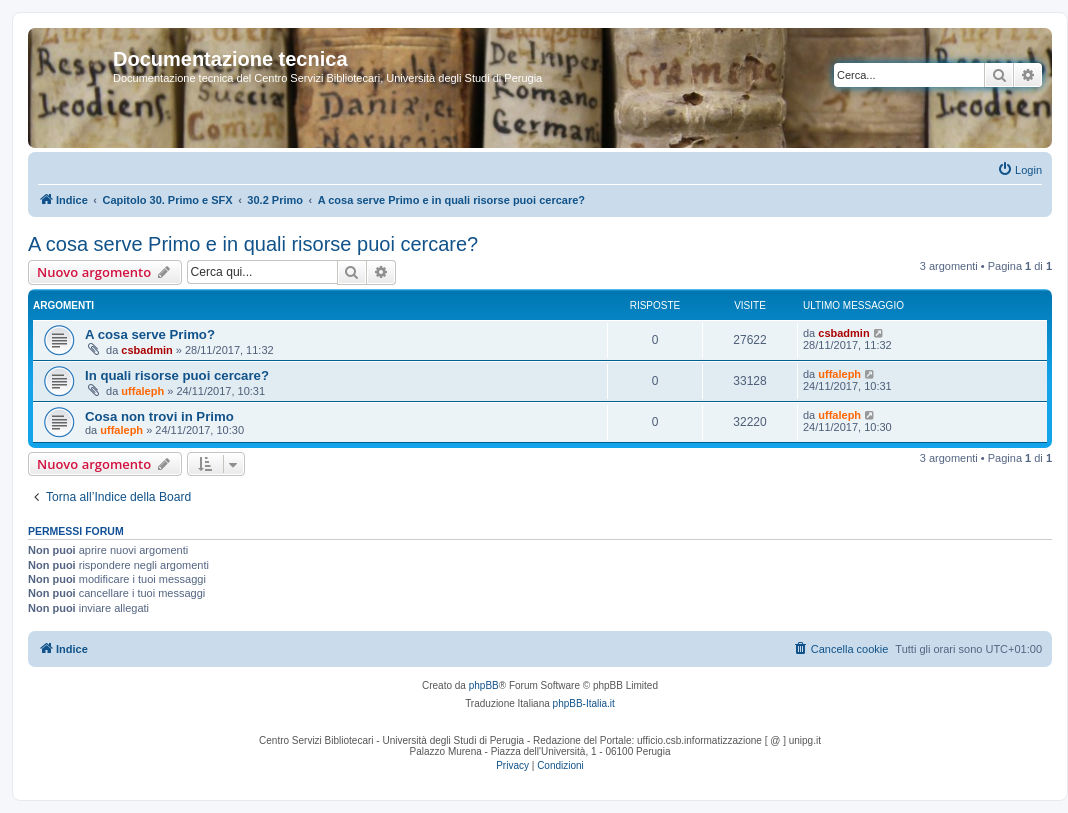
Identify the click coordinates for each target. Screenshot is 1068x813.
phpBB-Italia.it (584, 703)
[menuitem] (1019, 170)
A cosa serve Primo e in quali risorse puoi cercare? (253, 244)
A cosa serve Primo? (150, 334)
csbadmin (146, 350)
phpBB (484, 685)
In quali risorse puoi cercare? (177, 375)
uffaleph (142, 391)
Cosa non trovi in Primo (159, 416)
